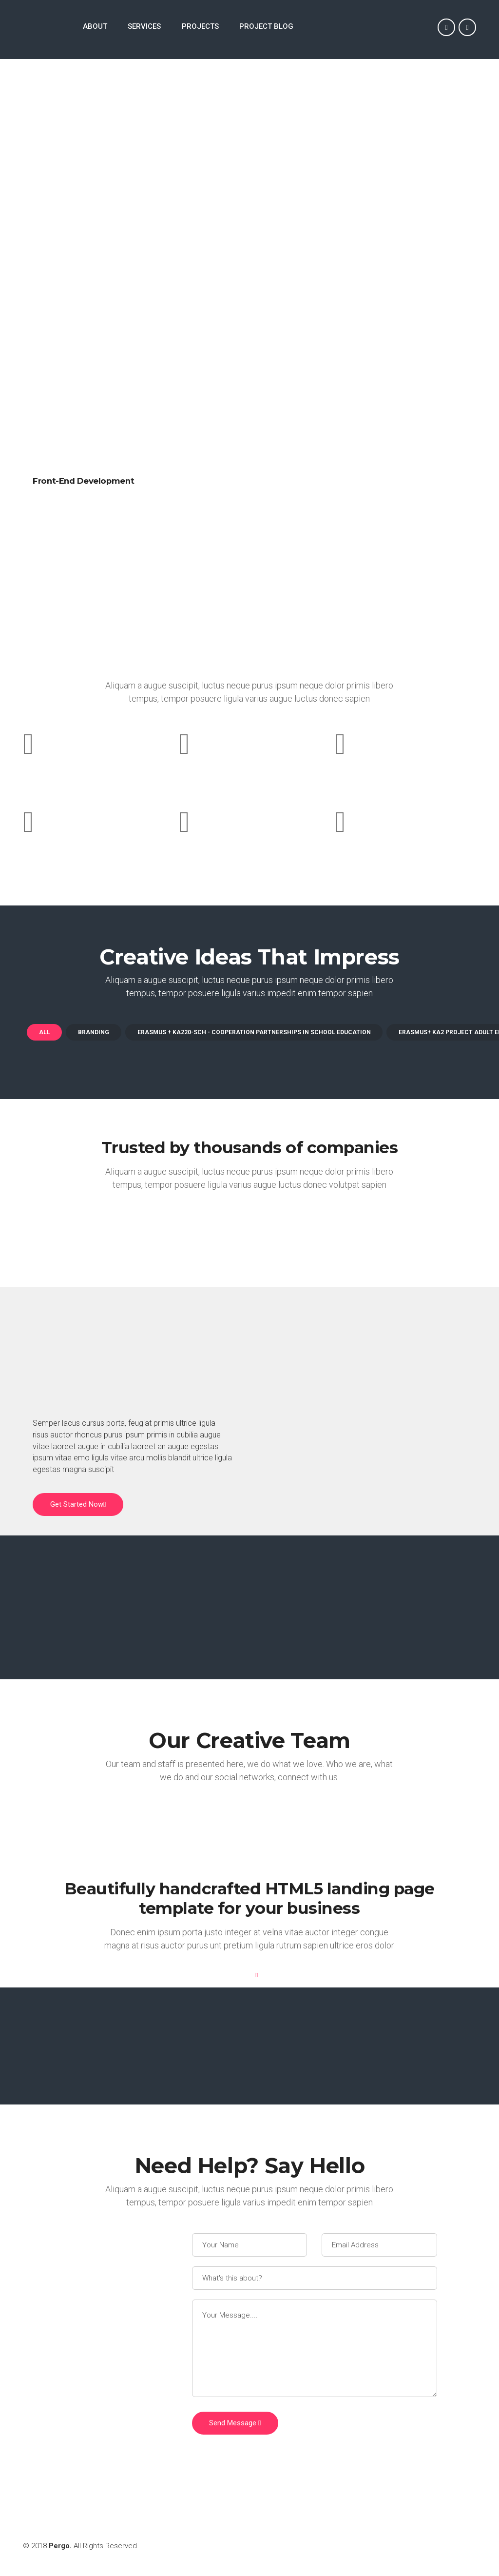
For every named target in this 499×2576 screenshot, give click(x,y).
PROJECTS (200, 26)
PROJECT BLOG (266, 26)
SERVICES (144, 26)
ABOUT (95, 26)
